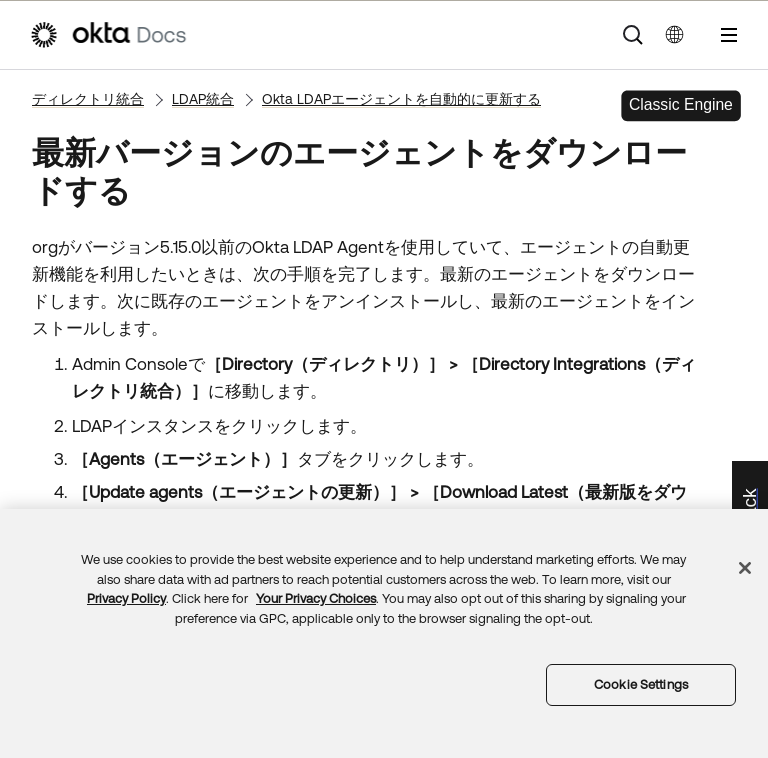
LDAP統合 (203, 99)
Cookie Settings (641, 684)
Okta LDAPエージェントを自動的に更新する (401, 99)
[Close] (745, 568)
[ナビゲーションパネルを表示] (729, 35)
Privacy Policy (126, 598)
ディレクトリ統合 (88, 99)
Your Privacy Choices (316, 598)
